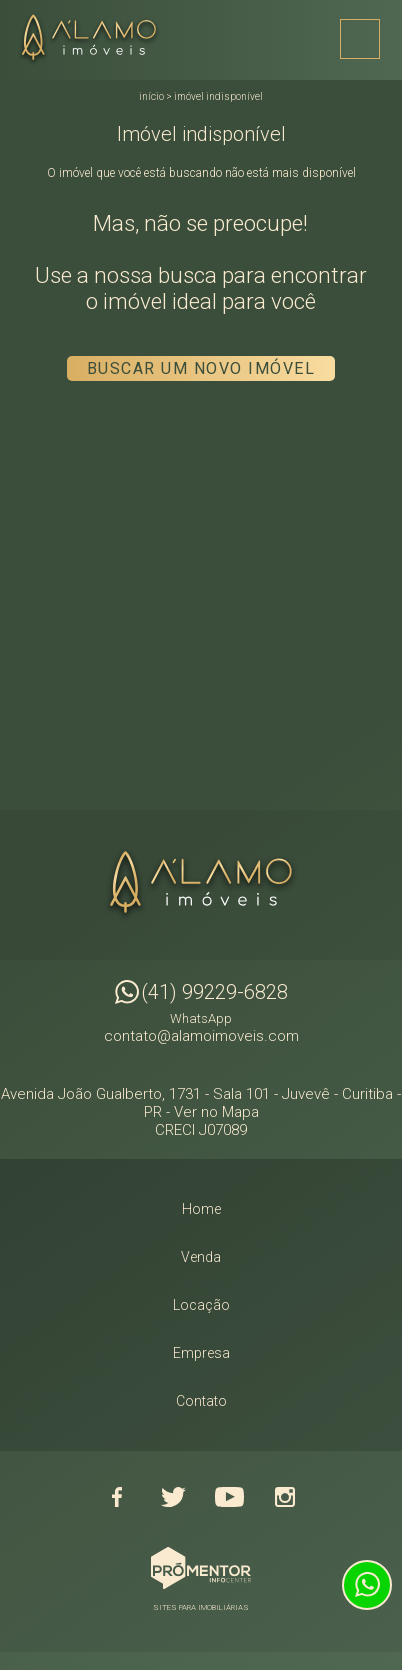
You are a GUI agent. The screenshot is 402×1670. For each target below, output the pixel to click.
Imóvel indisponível (218, 96)
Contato (201, 1401)
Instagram (285, 1497)
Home (201, 1209)
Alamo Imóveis (201, 885)
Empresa (201, 1353)
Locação (201, 1305)
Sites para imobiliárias (201, 1607)
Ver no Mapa (216, 1112)
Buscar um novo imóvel (201, 368)
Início (151, 96)
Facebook (117, 1497)
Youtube (229, 1497)
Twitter (173, 1497)
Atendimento (367, 1585)
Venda (201, 1257)
